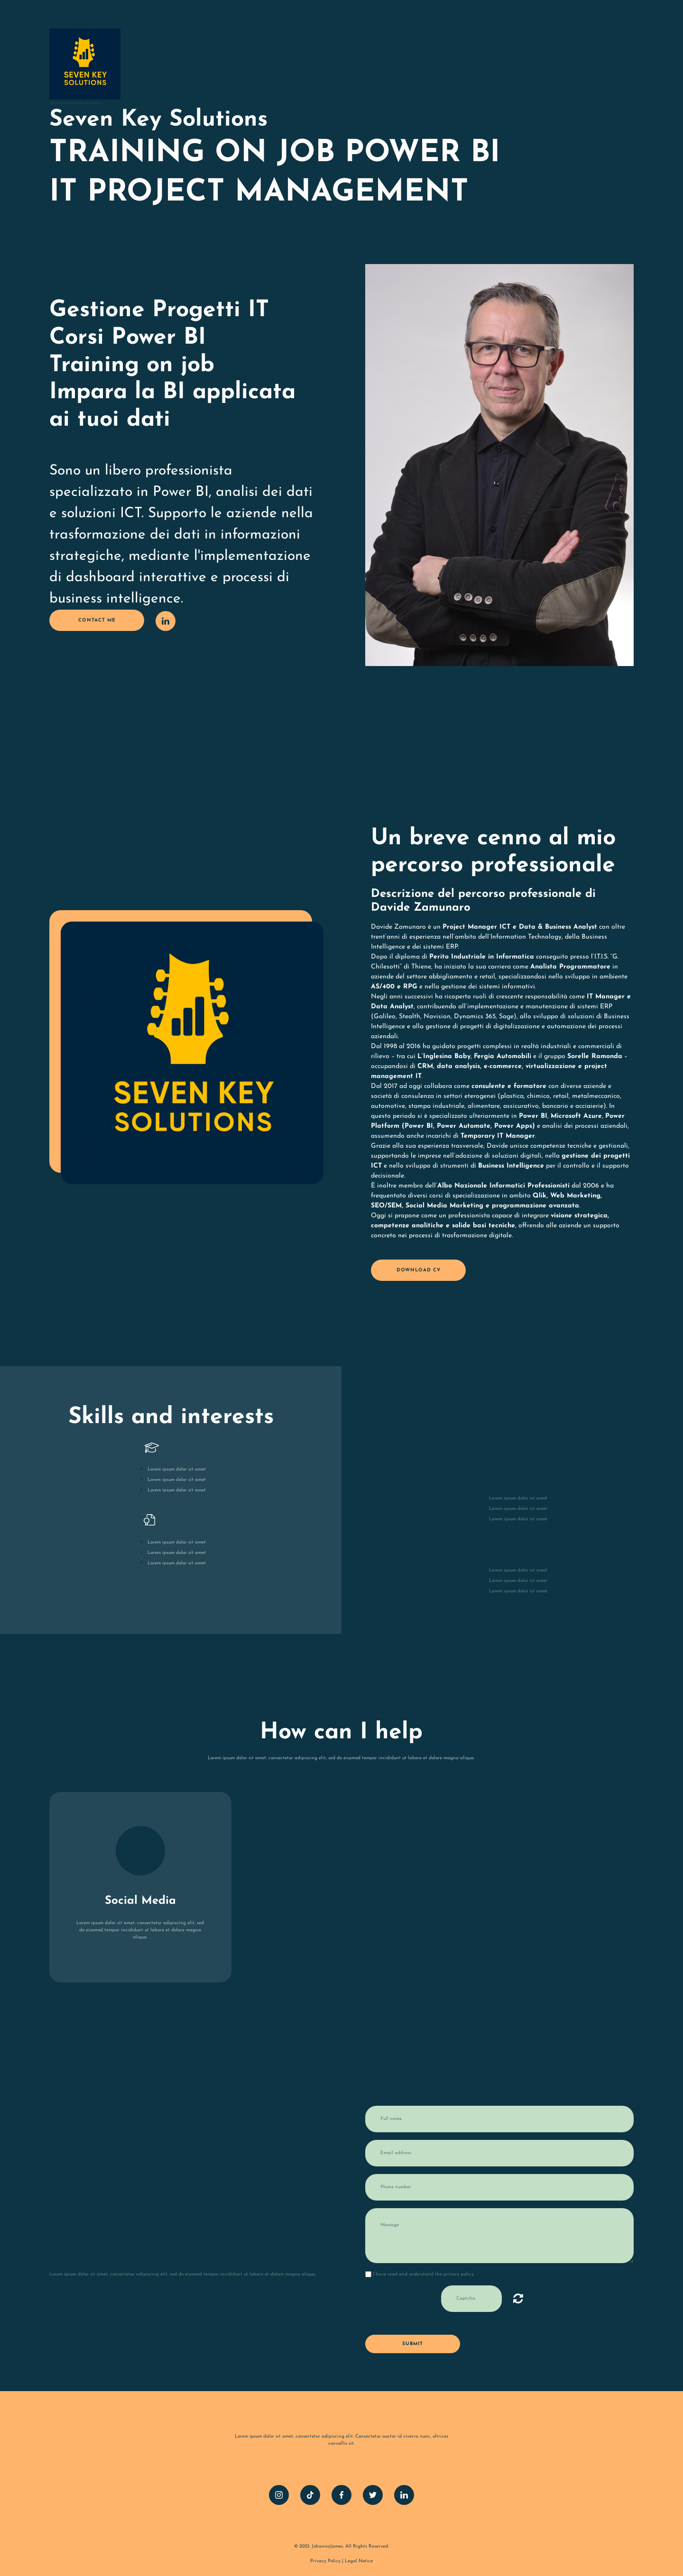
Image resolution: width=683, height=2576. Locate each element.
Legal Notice (359, 2561)
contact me (97, 620)
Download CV (419, 1270)
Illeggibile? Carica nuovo (518, 2298)
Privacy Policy (325, 2561)
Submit (412, 2344)
